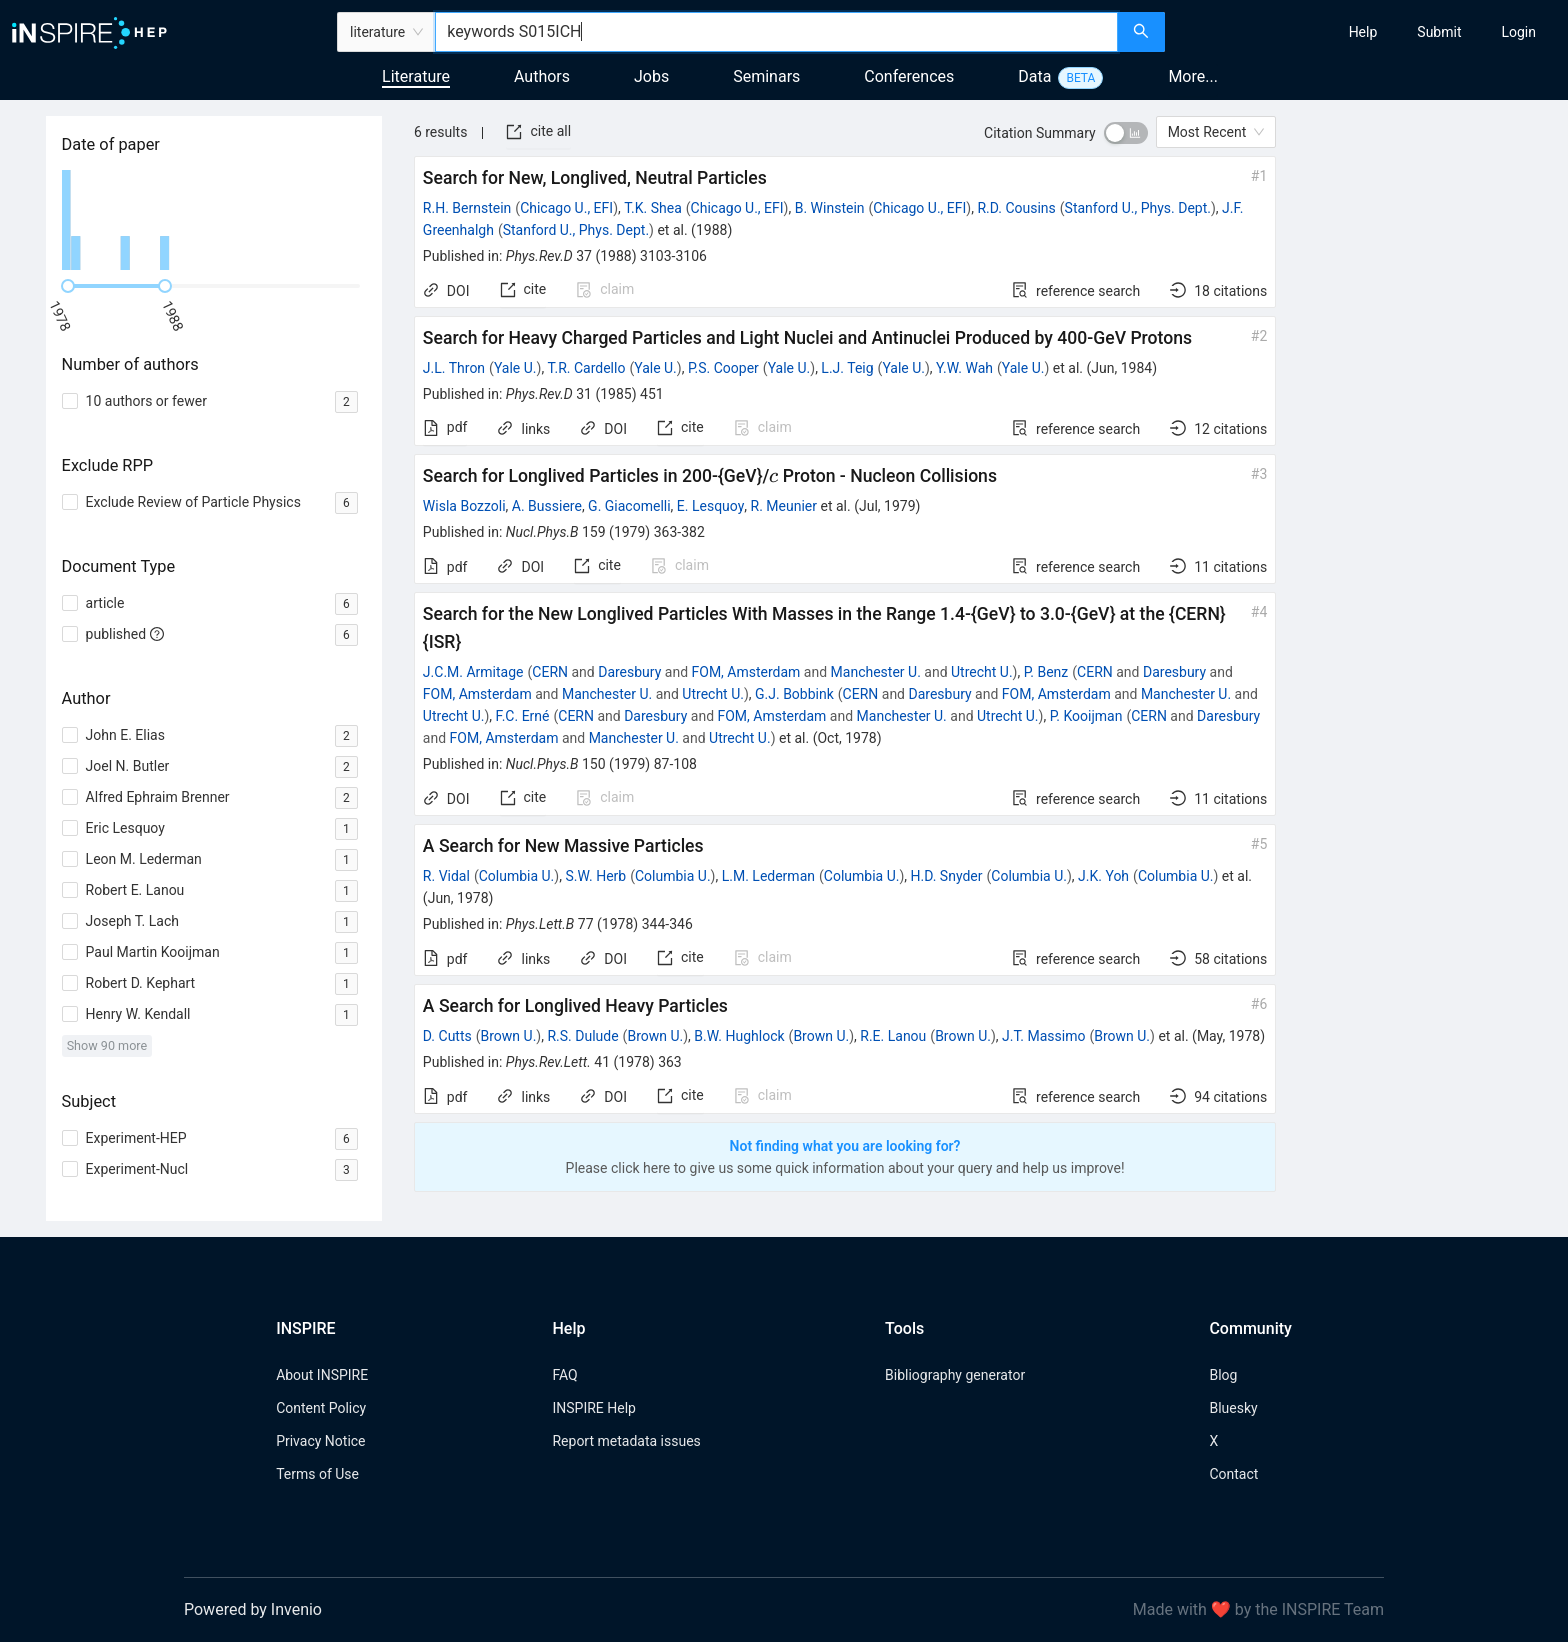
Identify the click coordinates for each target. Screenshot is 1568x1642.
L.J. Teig (847, 368)
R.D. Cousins (1016, 208)
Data (1034, 76)
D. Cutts (447, 1036)
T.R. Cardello (587, 368)
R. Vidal (446, 876)
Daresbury (629, 672)
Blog (1223, 1375)
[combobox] (776, 32)
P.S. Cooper (723, 368)
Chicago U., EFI (566, 208)
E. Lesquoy (711, 506)
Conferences (909, 76)
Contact (1233, 1474)
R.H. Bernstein (467, 208)
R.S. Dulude (582, 1036)
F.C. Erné (523, 716)
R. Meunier (784, 506)
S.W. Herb (595, 876)
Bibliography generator (955, 1375)
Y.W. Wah (964, 368)
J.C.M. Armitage (473, 672)
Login (1518, 32)
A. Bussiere (547, 506)
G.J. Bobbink (794, 694)
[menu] (1369, 32)
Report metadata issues (626, 1441)
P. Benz (1046, 672)
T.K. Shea (653, 208)
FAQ (564, 1375)
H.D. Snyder (947, 876)
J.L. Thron (454, 368)
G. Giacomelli (629, 506)
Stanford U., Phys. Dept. (1138, 208)
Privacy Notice (320, 1441)
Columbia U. (517, 876)
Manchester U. (876, 672)
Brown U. (509, 1036)
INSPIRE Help (593, 1408)
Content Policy (321, 1408)
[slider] (68, 286)
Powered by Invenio (253, 1609)
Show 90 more (107, 1045)
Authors (542, 76)
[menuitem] (1363, 32)
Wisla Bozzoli (464, 506)
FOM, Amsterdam (746, 672)
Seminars (766, 76)
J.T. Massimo (1043, 1036)
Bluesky (1233, 1408)
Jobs (651, 76)
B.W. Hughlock (739, 1036)
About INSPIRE (322, 1375)
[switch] (1126, 133)
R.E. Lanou (893, 1036)
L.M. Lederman (768, 876)
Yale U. (515, 368)
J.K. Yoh (1103, 876)
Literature (416, 76)
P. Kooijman (1086, 716)
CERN (550, 672)
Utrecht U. (982, 672)
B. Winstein (830, 208)
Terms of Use (317, 1474)
